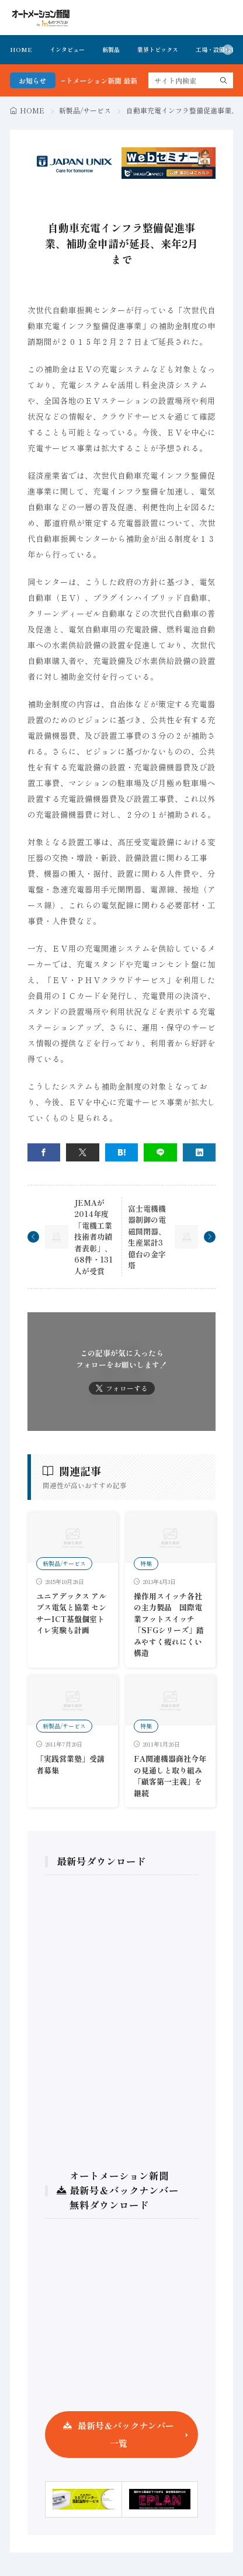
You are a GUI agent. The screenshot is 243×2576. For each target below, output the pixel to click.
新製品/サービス (85, 110)
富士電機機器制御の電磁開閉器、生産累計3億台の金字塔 (147, 1237)
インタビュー (67, 49)
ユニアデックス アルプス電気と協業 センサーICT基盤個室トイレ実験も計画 (71, 1613)
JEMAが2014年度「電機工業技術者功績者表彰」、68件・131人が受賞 (93, 1237)
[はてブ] (121, 1152)
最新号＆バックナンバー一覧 (126, 2434)
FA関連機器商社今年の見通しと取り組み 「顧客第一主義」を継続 (172, 1776)
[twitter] (82, 1152)
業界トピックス (157, 49)
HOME (21, 49)
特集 (146, 1563)
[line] (160, 1152)
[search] (223, 80)
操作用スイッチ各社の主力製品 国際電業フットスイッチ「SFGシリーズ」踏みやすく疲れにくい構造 (169, 1624)
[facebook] (44, 1152)
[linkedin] (199, 1152)
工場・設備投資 (216, 49)
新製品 (111, 49)
